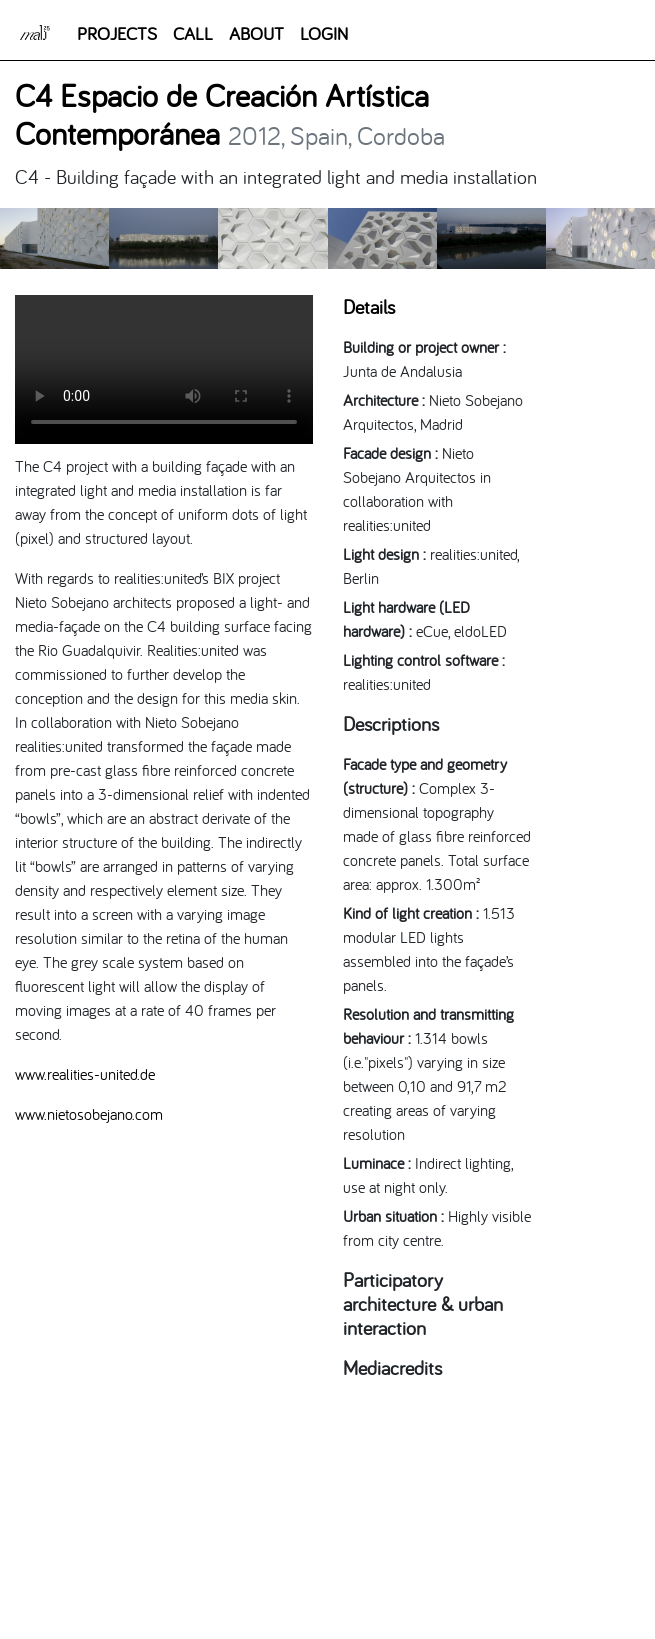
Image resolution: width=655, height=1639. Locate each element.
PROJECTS (117, 33)
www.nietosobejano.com (89, 1114)
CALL (193, 33)
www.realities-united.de (85, 1074)
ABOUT (256, 33)
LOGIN (324, 33)
